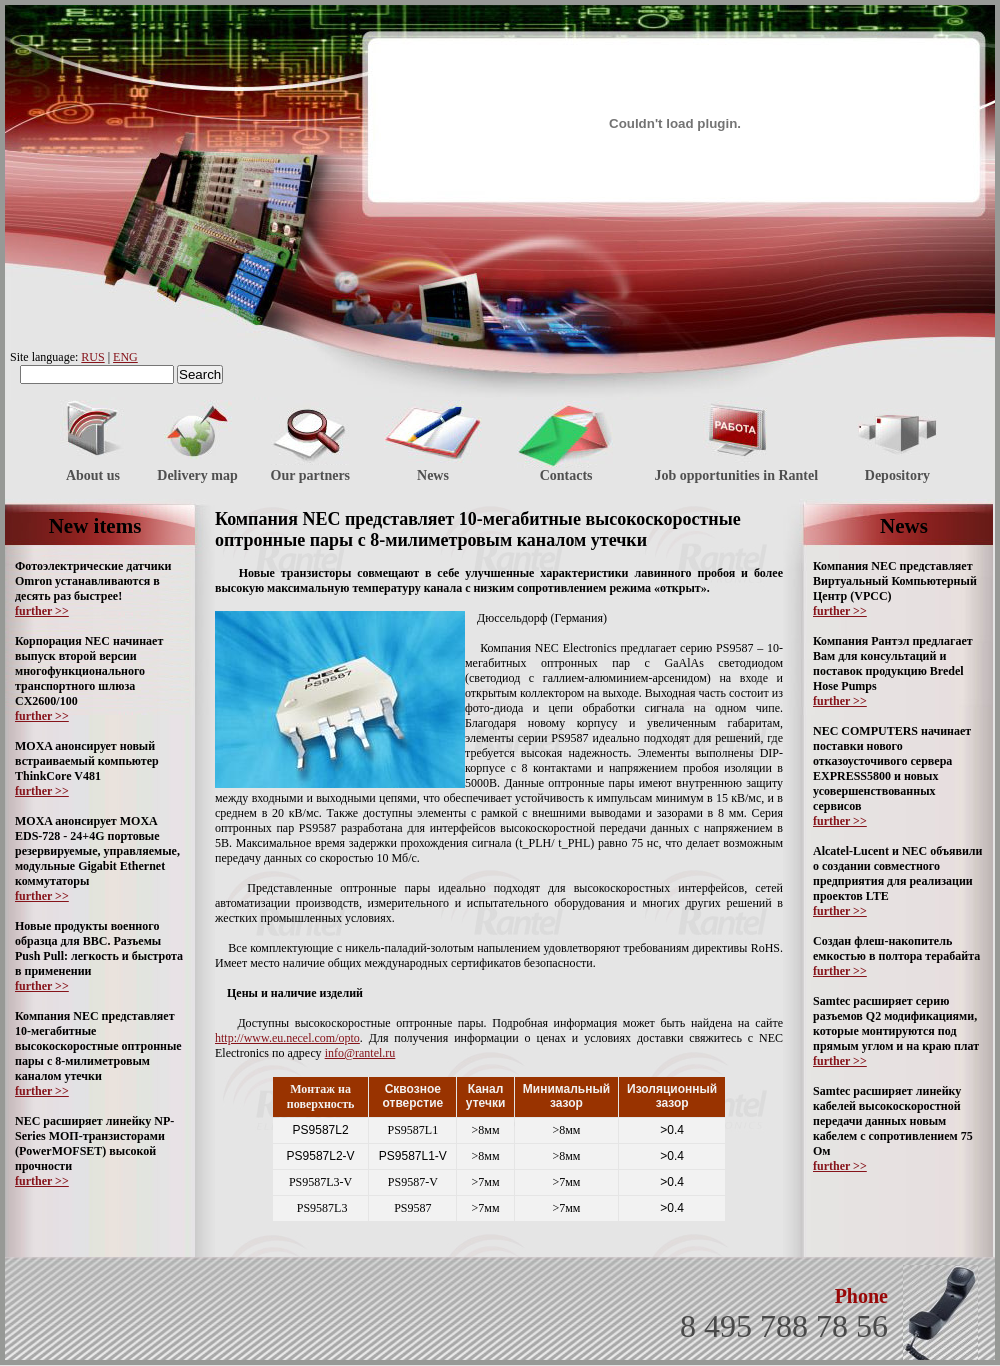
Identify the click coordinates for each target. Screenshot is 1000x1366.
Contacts (566, 475)
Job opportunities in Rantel (736, 475)
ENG (125, 357)
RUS (92, 357)
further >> (42, 611)
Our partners (310, 475)
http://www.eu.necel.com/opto (287, 1038)
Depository (897, 475)
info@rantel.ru (360, 1053)
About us (93, 475)
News (433, 475)
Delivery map (197, 475)
